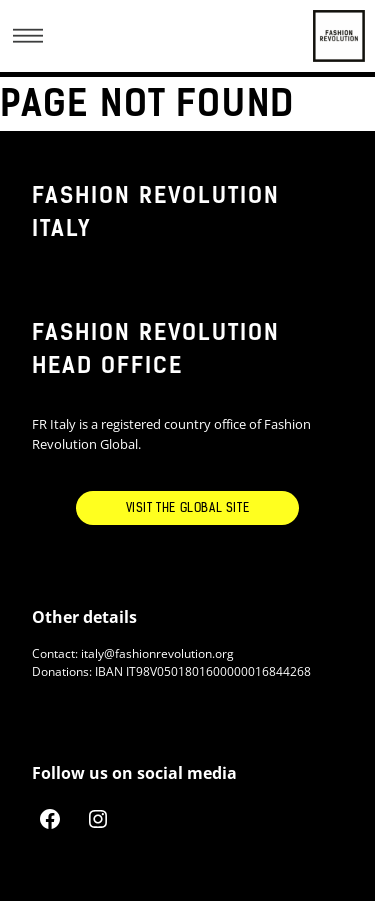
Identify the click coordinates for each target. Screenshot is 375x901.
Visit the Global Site (188, 508)
